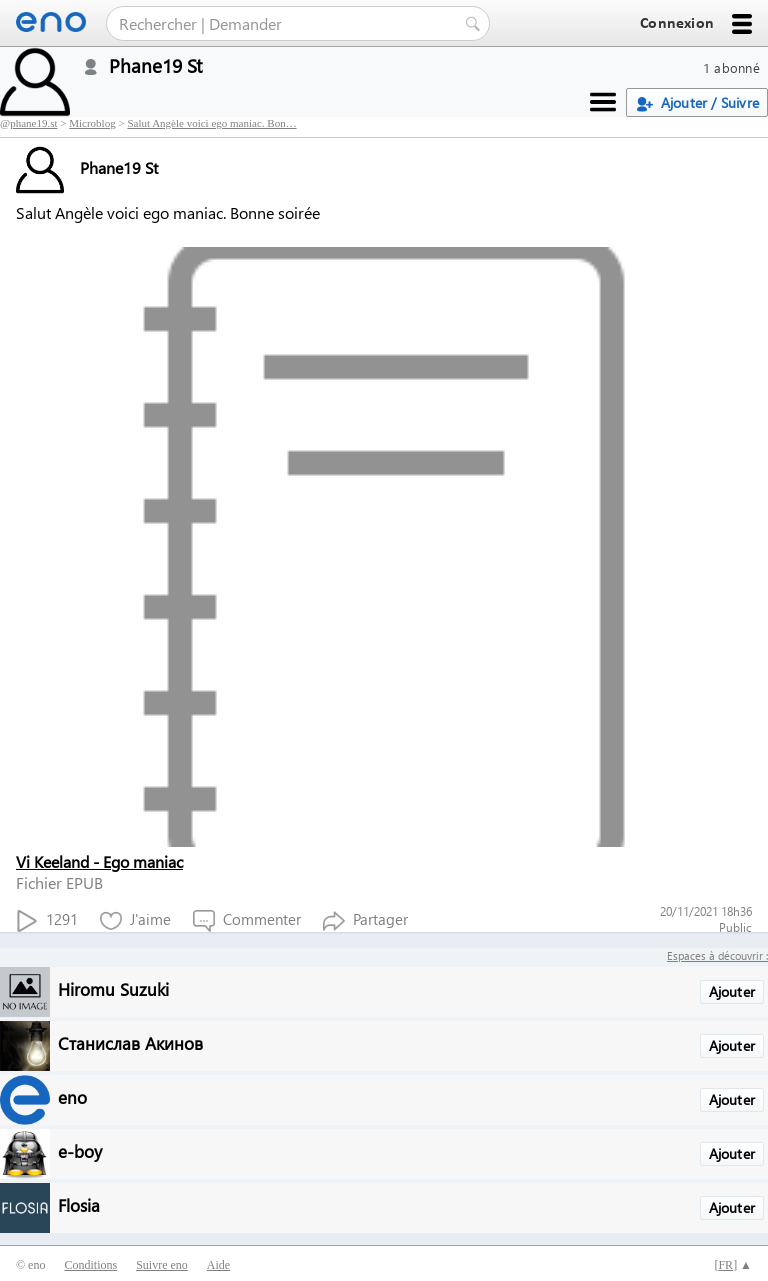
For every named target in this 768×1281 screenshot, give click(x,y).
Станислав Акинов (130, 1042)
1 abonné (731, 67)
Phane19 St (87, 167)
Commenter (247, 920)
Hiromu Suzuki (113, 988)
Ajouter (732, 991)
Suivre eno (162, 1265)
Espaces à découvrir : (717, 955)
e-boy (80, 1150)
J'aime (135, 920)
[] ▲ (733, 1265)
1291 (47, 920)
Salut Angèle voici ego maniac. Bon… (211, 123)
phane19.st (33, 123)
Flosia (79, 1204)
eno (72, 1096)
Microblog (92, 123)
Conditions (90, 1265)
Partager (365, 920)
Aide (218, 1265)
